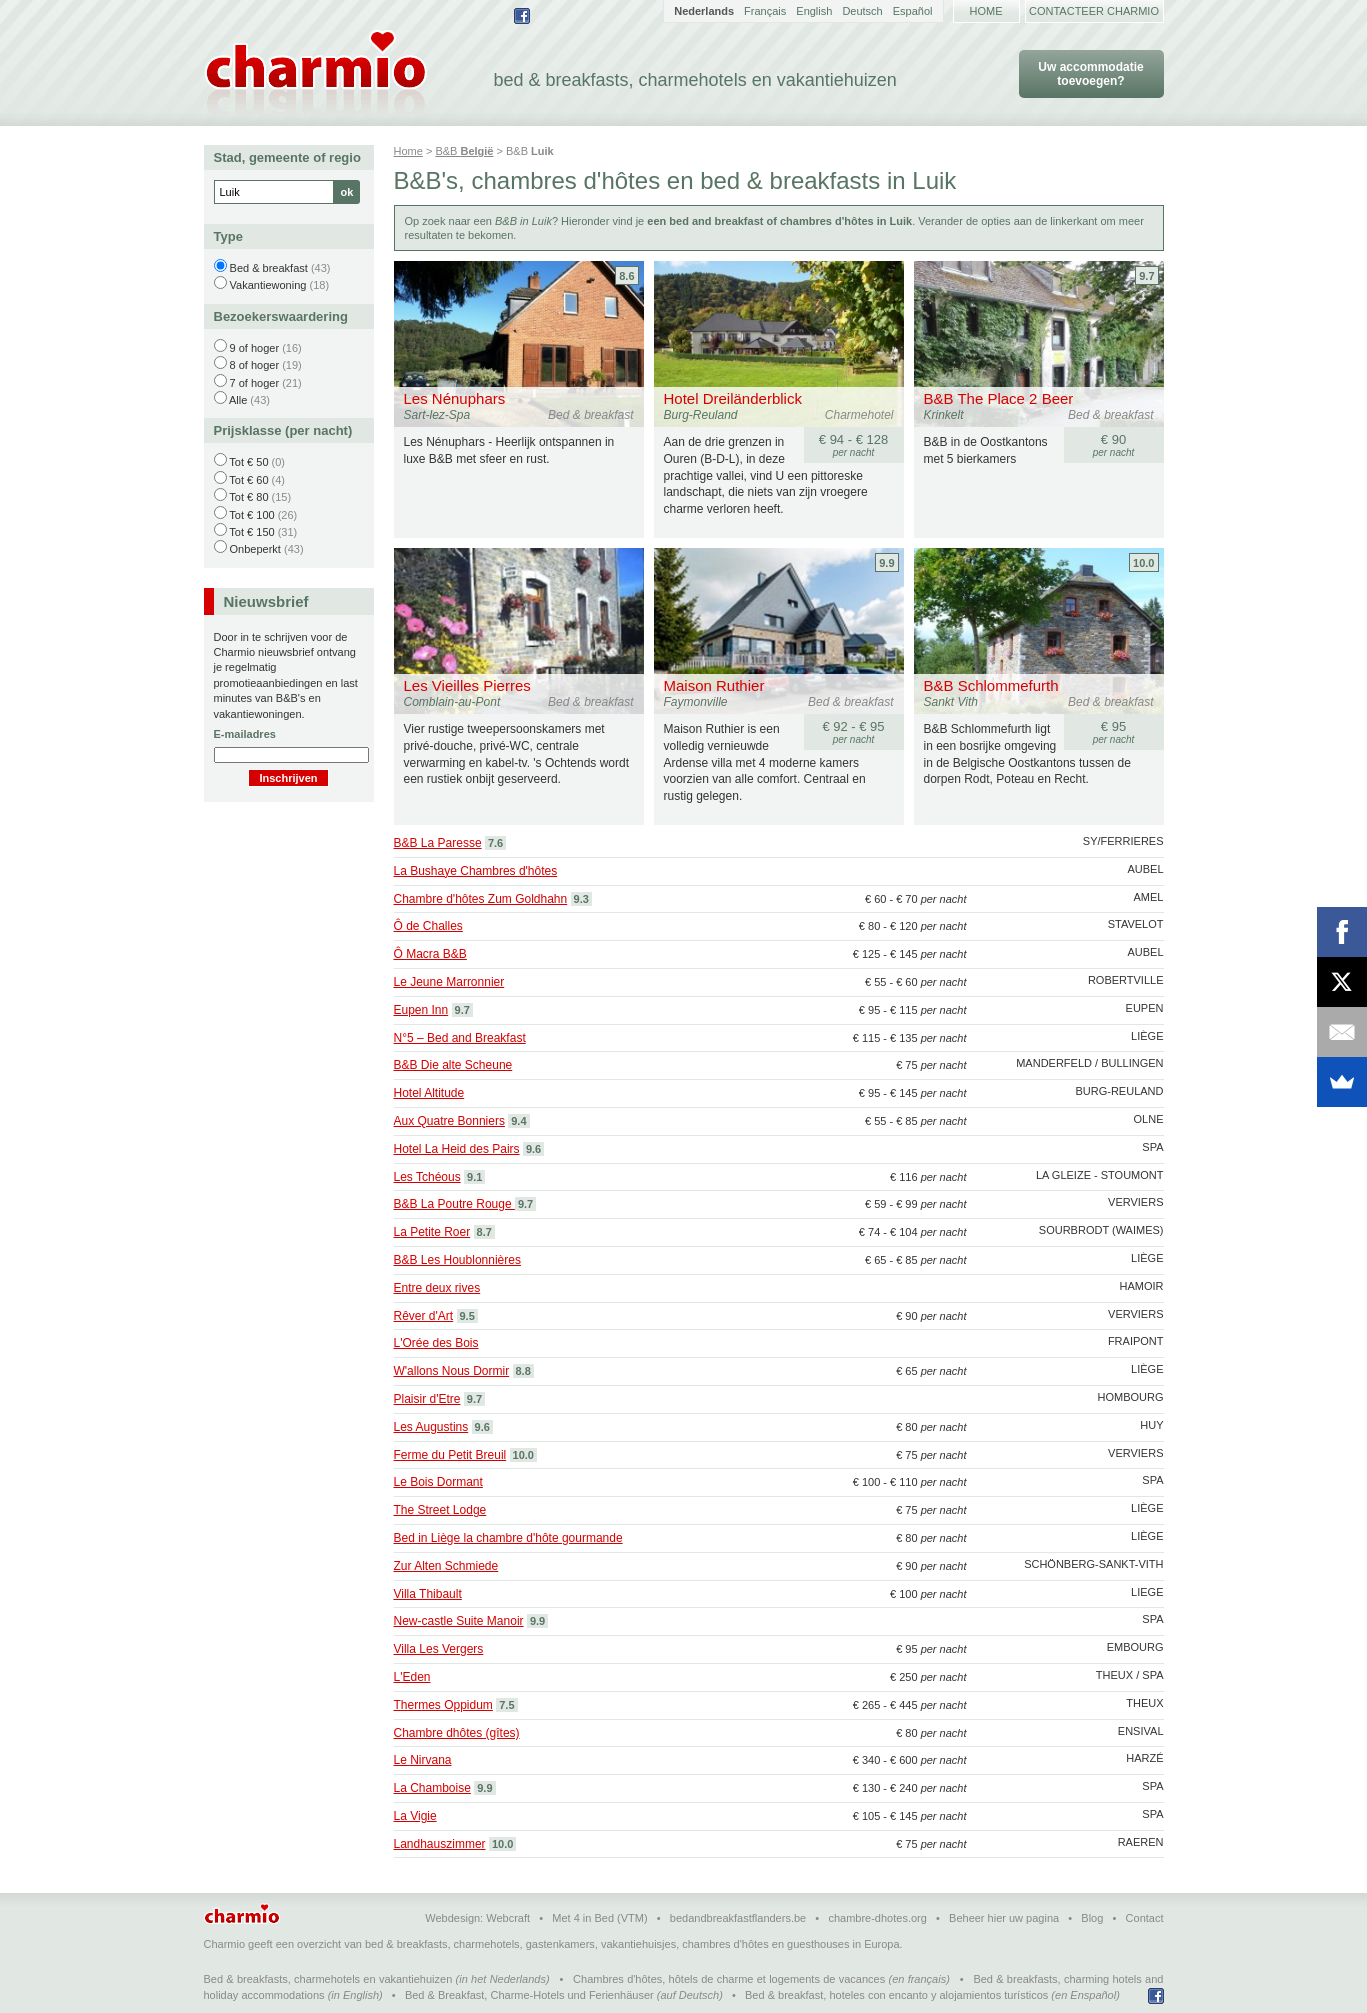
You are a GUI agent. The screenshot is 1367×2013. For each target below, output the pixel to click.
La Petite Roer (432, 1232)
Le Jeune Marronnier (449, 982)
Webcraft (508, 1918)
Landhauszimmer (440, 1844)
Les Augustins (431, 1427)
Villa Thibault (428, 1594)
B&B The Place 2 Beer (999, 398)
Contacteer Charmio (1094, 11)
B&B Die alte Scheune (453, 1065)
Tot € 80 (248, 497)
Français (765, 11)
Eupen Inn (421, 1010)
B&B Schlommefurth (991, 685)
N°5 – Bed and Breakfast (460, 1038)
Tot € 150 (251, 532)
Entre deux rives (437, 1288)
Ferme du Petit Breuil (450, 1455)
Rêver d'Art (424, 1316)
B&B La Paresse (438, 843)
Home (986, 11)
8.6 (626, 276)
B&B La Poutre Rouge (454, 1204)
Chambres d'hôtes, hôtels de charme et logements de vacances (729, 1979)
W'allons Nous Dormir (452, 1371)
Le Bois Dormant (438, 1482)
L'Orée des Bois (436, 1343)
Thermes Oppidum (443, 1705)
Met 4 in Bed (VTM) (599, 1918)
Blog (1092, 1918)
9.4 (518, 1121)
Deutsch (862, 11)
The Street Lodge (440, 1510)
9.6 (533, 1149)
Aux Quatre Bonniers (449, 1121)
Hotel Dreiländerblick (733, 398)
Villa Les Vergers (439, 1649)
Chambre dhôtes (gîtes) (457, 1733)
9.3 (581, 899)
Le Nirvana (423, 1760)
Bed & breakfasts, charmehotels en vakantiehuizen (328, 1979)
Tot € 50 (248, 462)
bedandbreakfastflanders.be (738, 1918)
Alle (238, 400)
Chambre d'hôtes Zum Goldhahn (481, 899)
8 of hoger (255, 365)
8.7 (484, 1232)
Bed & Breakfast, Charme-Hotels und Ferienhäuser (529, 1995)
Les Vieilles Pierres (467, 685)
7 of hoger (255, 383)
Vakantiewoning (268, 285)
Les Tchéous (427, 1177)
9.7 (1146, 276)
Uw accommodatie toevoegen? (1090, 74)
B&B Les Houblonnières (457, 1260)
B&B (464, 151)
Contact (1145, 1918)
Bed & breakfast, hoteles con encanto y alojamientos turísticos (896, 1995)
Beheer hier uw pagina (1004, 1918)
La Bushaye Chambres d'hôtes (476, 871)
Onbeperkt (255, 549)
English (814, 11)
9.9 (886, 563)
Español (913, 11)
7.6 (495, 843)
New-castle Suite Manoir (459, 1621)
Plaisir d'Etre (427, 1399)
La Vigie (415, 1816)
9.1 (474, 1177)
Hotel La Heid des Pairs (457, 1149)
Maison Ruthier (714, 685)
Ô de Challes (428, 926)
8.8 (523, 1371)
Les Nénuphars (455, 398)
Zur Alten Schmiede (446, 1566)
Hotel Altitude (429, 1093)
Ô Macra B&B (430, 954)
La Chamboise (432, 1788)
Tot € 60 (248, 480)
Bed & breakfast (269, 268)
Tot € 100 (251, 515)
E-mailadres (245, 734)
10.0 (1143, 563)
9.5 (467, 1316)
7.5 (506, 1705)
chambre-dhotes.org (877, 1918)
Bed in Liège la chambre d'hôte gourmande (508, 1538)
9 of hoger (255, 348)
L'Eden (412, 1677)
